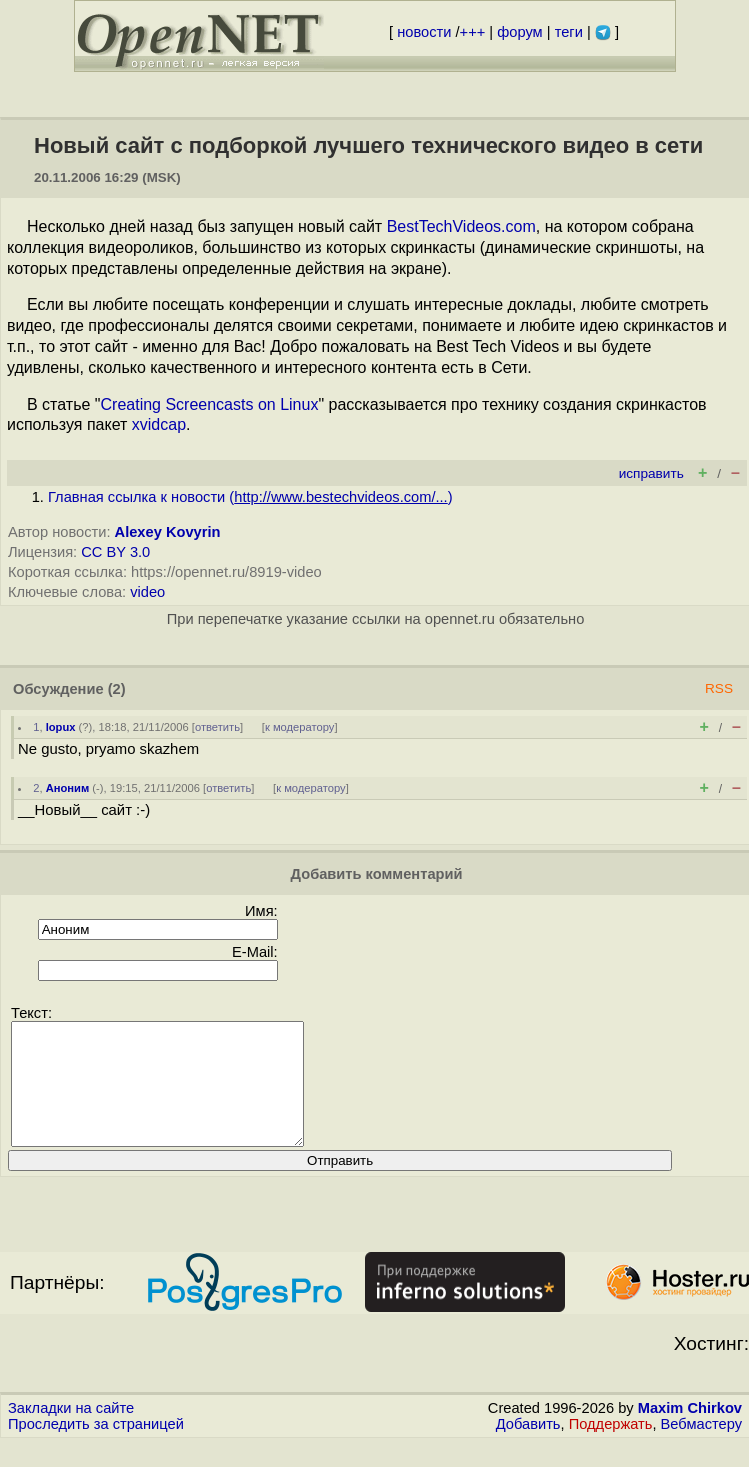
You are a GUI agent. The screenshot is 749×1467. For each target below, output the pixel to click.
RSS (719, 688)
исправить (651, 473)
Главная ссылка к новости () (250, 497)
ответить (217, 727)
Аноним (68, 788)
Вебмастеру (701, 1448)
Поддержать (611, 1448)
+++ (473, 32)
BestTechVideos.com (461, 226)
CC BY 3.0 (115, 552)
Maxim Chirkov (690, 1432)
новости (424, 32)
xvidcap (159, 424)
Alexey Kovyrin (168, 532)
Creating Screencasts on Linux (210, 404)
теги (569, 32)
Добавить (528, 1448)
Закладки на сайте (71, 1432)
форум (519, 32)
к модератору (300, 727)
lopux (61, 727)
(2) (117, 689)
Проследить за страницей (96, 1448)
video (147, 592)
